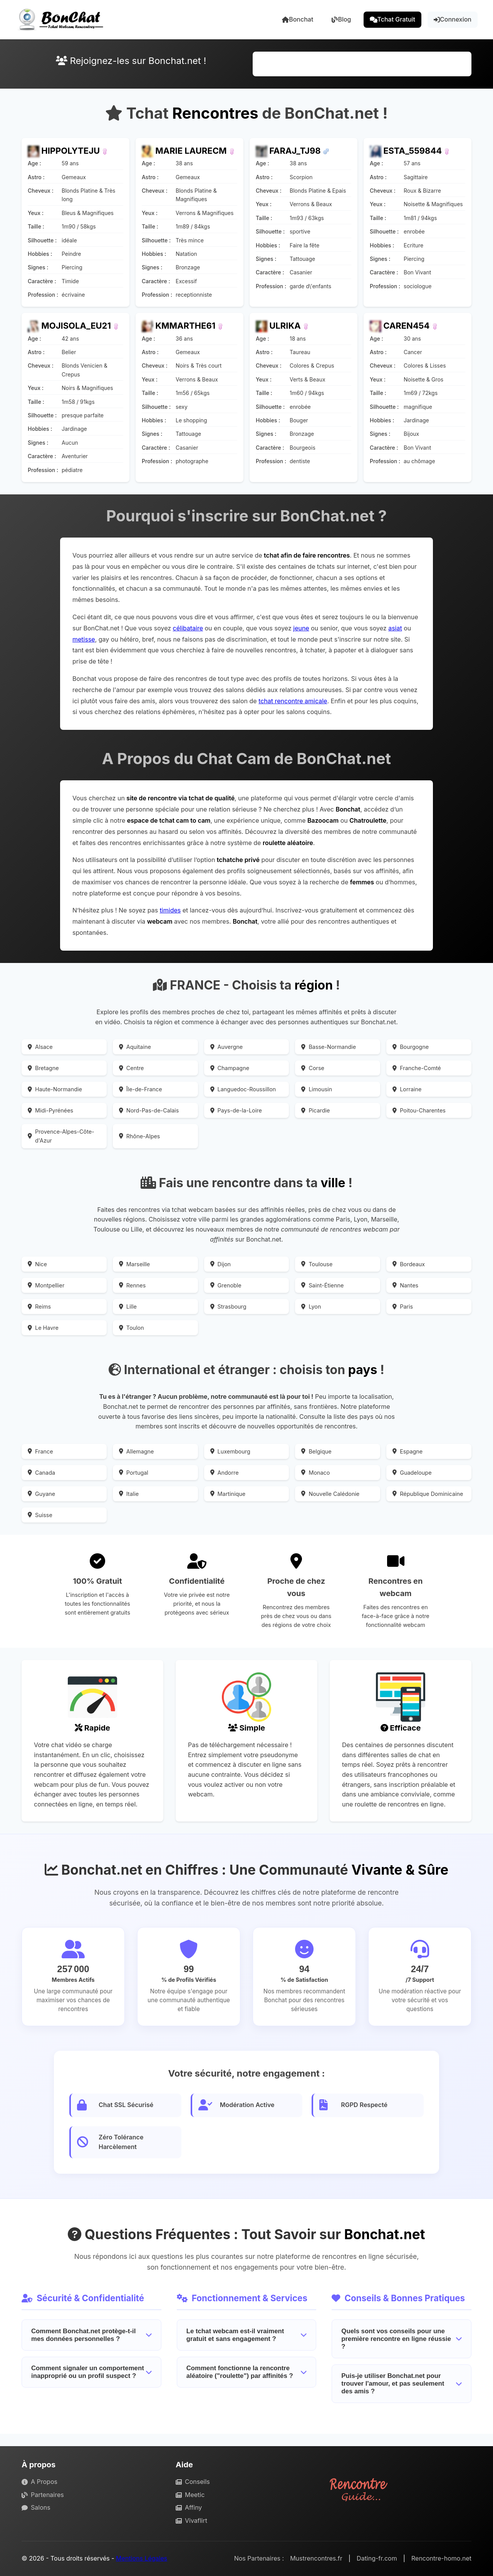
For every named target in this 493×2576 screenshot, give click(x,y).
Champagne (229, 1068)
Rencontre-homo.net (441, 2558)
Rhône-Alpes (139, 1136)
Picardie (315, 1110)
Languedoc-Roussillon (243, 1089)
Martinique (228, 1493)
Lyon (311, 1306)
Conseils (193, 2481)
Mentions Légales (141, 2558)
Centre (131, 1068)
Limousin (316, 1089)
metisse (83, 639)
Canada (41, 1472)
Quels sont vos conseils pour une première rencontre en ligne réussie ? (401, 2338)
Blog (341, 19)
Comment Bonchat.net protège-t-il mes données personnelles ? (91, 2334)
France (40, 1451)
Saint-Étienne (322, 1285)
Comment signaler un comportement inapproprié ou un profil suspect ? (91, 2371)
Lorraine (406, 1089)
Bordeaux (408, 1264)
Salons (36, 2507)
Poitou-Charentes (419, 1110)
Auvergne (226, 1047)
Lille (128, 1306)
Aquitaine (135, 1047)
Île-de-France (140, 1089)
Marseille (134, 1264)
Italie (129, 1493)
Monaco (315, 1472)
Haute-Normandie (55, 1089)
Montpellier (46, 1285)
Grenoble (225, 1285)
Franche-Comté (416, 1068)
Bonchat (297, 19)
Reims (39, 1306)
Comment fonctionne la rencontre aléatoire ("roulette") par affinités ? (246, 2371)
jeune (301, 628)
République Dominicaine (427, 1493)
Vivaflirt (191, 2520)
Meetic (190, 2495)
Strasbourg (228, 1306)
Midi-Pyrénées (50, 1110)
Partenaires (43, 2495)
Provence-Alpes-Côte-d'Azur (61, 1136)
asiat (395, 628)
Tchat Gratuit (393, 19)
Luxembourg (230, 1451)
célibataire (188, 628)
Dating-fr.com (377, 2558)
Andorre (224, 1472)
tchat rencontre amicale (292, 701)
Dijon (220, 1264)
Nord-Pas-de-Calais (149, 1110)
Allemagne (136, 1451)
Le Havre (43, 1327)
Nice (37, 1264)
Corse (312, 1068)
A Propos (39, 2481)
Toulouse (316, 1264)
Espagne (407, 1451)
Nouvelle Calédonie (330, 1493)
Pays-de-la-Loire (236, 1110)
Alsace (40, 1047)
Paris (402, 1306)
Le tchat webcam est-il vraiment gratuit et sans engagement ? (246, 2334)
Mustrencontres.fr (316, 2558)
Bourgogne (410, 1047)
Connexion (452, 19)
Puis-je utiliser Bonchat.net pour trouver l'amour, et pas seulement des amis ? (401, 2383)
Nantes (405, 1285)
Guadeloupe (411, 1472)
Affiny (189, 2507)
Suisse (40, 1515)
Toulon (131, 1327)
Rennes (132, 1285)
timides (170, 910)
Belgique (316, 1451)
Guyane (41, 1493)
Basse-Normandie (328, 1047)
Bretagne (43, 1068)
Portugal (133, 1472)
